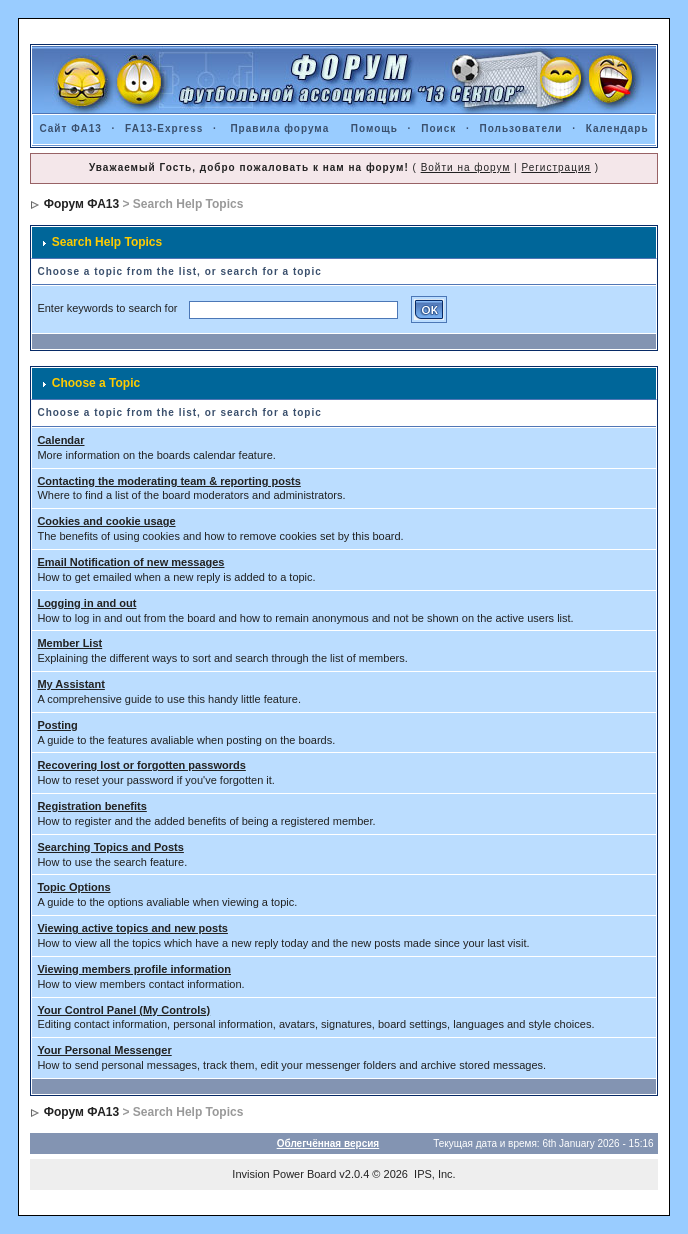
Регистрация (555, 167)
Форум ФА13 (81, 204)
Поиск (438, 128)
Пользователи (521, 128)
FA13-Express (164, 128)
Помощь (374, 128)
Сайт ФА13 (70, 128)
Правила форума (279, 128)
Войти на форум (466, 167)
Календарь (617, 128)
